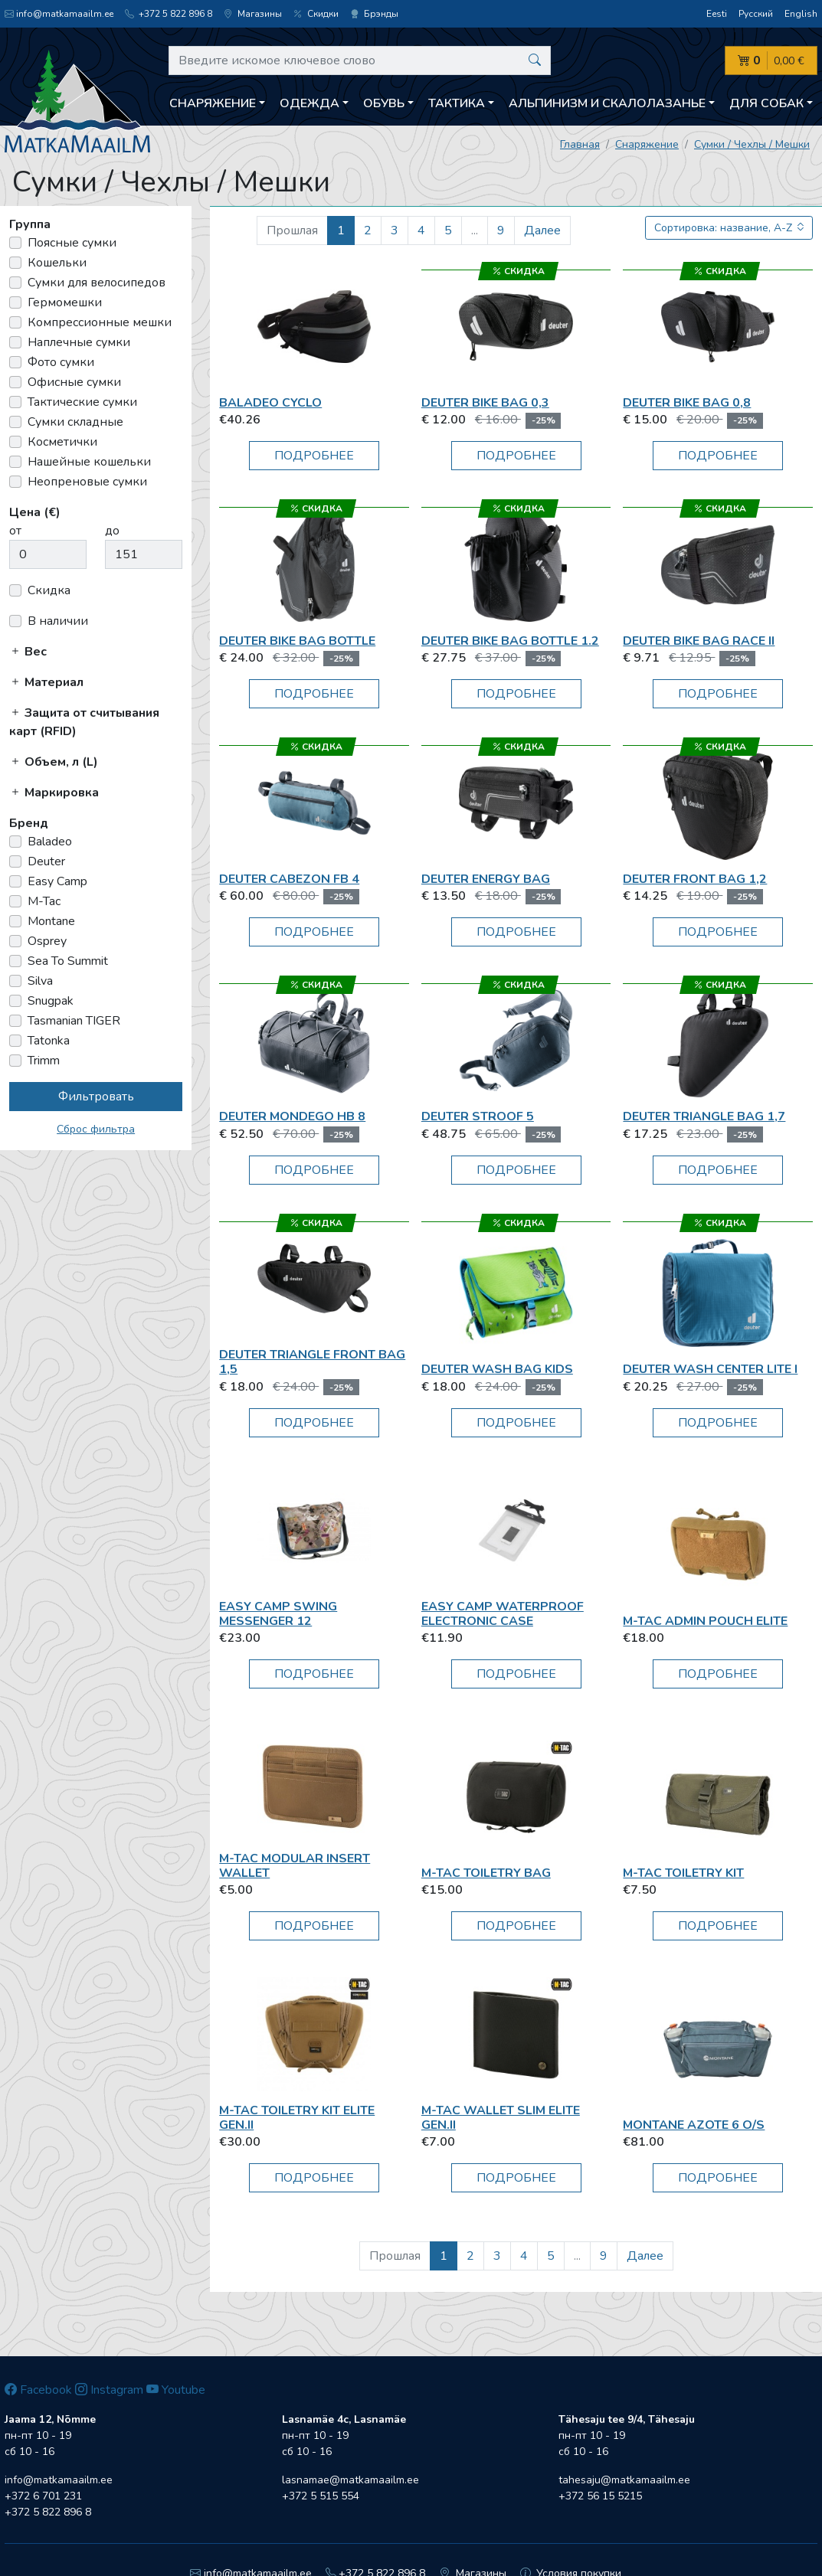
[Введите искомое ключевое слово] (360, 60)
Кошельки (57, 262)
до (112, 530)
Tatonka (49, 1040)
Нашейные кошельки (89, 461)
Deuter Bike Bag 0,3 (485, 402)
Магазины (253, 14)
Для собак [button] (766, 103)
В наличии (58, 621)
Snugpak (51, 1000)
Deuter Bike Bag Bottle (297, 641)
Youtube (175, 2389)
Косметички (62, 441)
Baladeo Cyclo (270, 402)
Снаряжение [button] (212, 103)
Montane (51, 921)
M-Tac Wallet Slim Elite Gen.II (500, 2117)
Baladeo (50, 841)
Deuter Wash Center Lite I (710, 1369)
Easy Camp (57, 881)
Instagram (109, 2389)
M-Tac (44, 901)
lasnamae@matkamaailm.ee (350, 2480)
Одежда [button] (309, 103)
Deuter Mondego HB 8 (292, 1116)
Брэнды (374, 14)
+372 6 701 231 (43, 2496)
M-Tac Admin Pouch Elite (705, 1621)
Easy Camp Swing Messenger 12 (278, 1614)
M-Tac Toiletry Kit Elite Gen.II (297, 2117)
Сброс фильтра (96, 1129)
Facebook (38, 2389)
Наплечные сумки (79, 342)
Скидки (316, 14)
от (15, 530)
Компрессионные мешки (100, 322)
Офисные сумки (74, 382)
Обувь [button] (383, 103)
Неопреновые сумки (87, 481)
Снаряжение (647, 144)
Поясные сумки (72, 242)
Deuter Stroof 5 (477, 1116)
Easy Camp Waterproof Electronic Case (502, 1614)
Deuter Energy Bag (485, 879)
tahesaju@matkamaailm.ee (624, 2480)
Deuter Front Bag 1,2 (695, 879)
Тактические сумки (82, 402)
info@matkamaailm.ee (59, 14)
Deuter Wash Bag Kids (497, 1369)
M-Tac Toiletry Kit (683, 1873)
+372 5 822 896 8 (168, 14)
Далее (542, 230)
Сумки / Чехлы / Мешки (752, 144)
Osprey (47, 941)
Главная (580, 144)
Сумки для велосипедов (96, 282)
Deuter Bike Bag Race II (699, 641)
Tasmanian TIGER (74, 1020)
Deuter (46, 861)
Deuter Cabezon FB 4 (289, 879)
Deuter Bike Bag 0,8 (687, 402)
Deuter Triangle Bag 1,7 (704, 1116)
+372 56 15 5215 (600, 2496)
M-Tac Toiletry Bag (486, 1873)
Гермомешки (65, 302)
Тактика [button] (456, 103)
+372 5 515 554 (320, 2496)
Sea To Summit (68, 961)
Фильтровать (96, 1096)
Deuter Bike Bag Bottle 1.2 (510, 641)
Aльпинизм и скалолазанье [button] (607, 103)
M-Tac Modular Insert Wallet (294, 1865)
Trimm (44, 1060)
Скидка (49, 590)
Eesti (716, 14)
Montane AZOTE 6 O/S (694, 2125)
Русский (755, 14)
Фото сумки (61, 362)
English (800, 14)
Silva (40, 981)
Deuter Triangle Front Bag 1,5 (312, 1362)
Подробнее (314, 455)
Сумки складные (75, 422)
